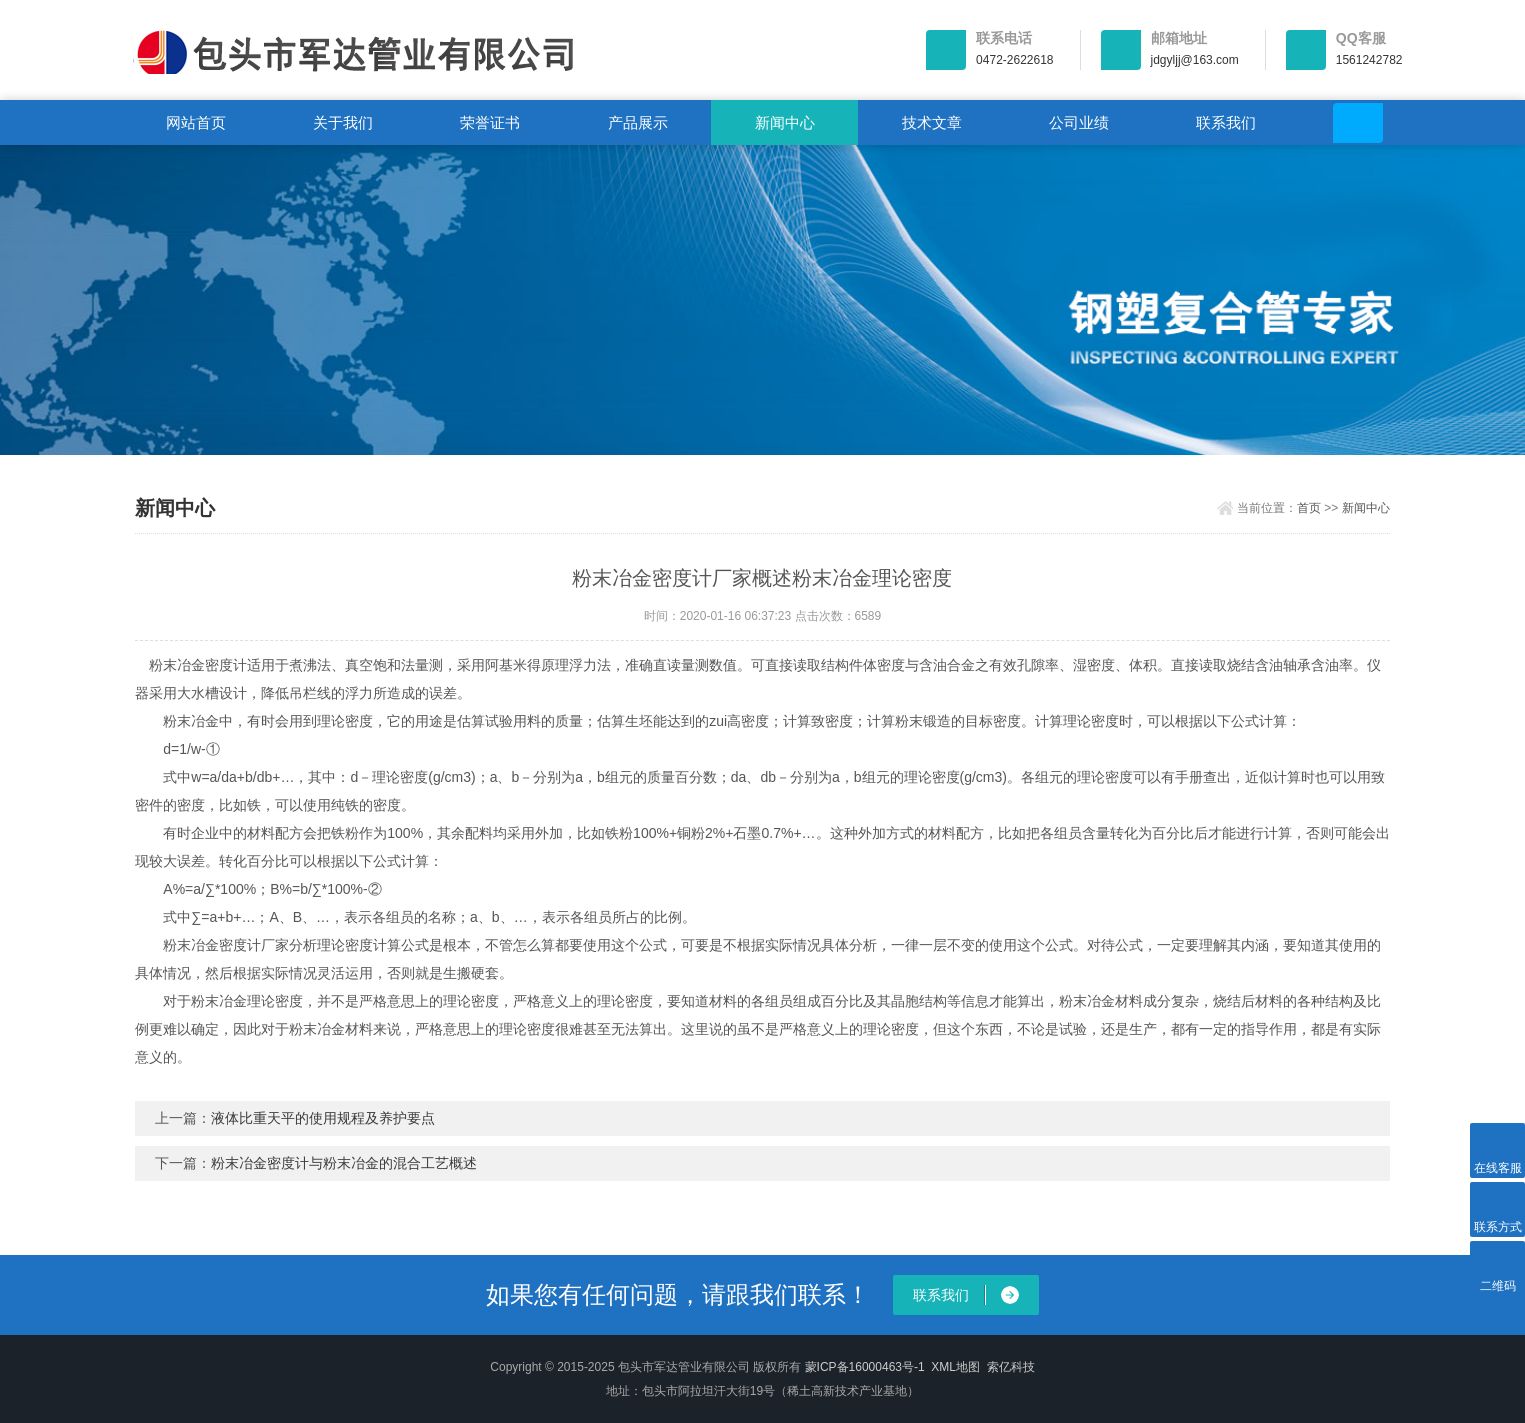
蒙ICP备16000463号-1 (865, 1367)
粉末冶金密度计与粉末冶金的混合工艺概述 (344, 1163)
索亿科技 (1011, 1367)
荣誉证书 (490, 122)
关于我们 (343, 122)
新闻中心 (785, 122)
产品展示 (638, 122)
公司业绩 (1079, 122)
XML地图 (955, 1367)
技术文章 (932, 122)
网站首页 (196, 122)
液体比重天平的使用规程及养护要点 (323, 1118)
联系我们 (1226, 122)
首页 (1309, 508)
